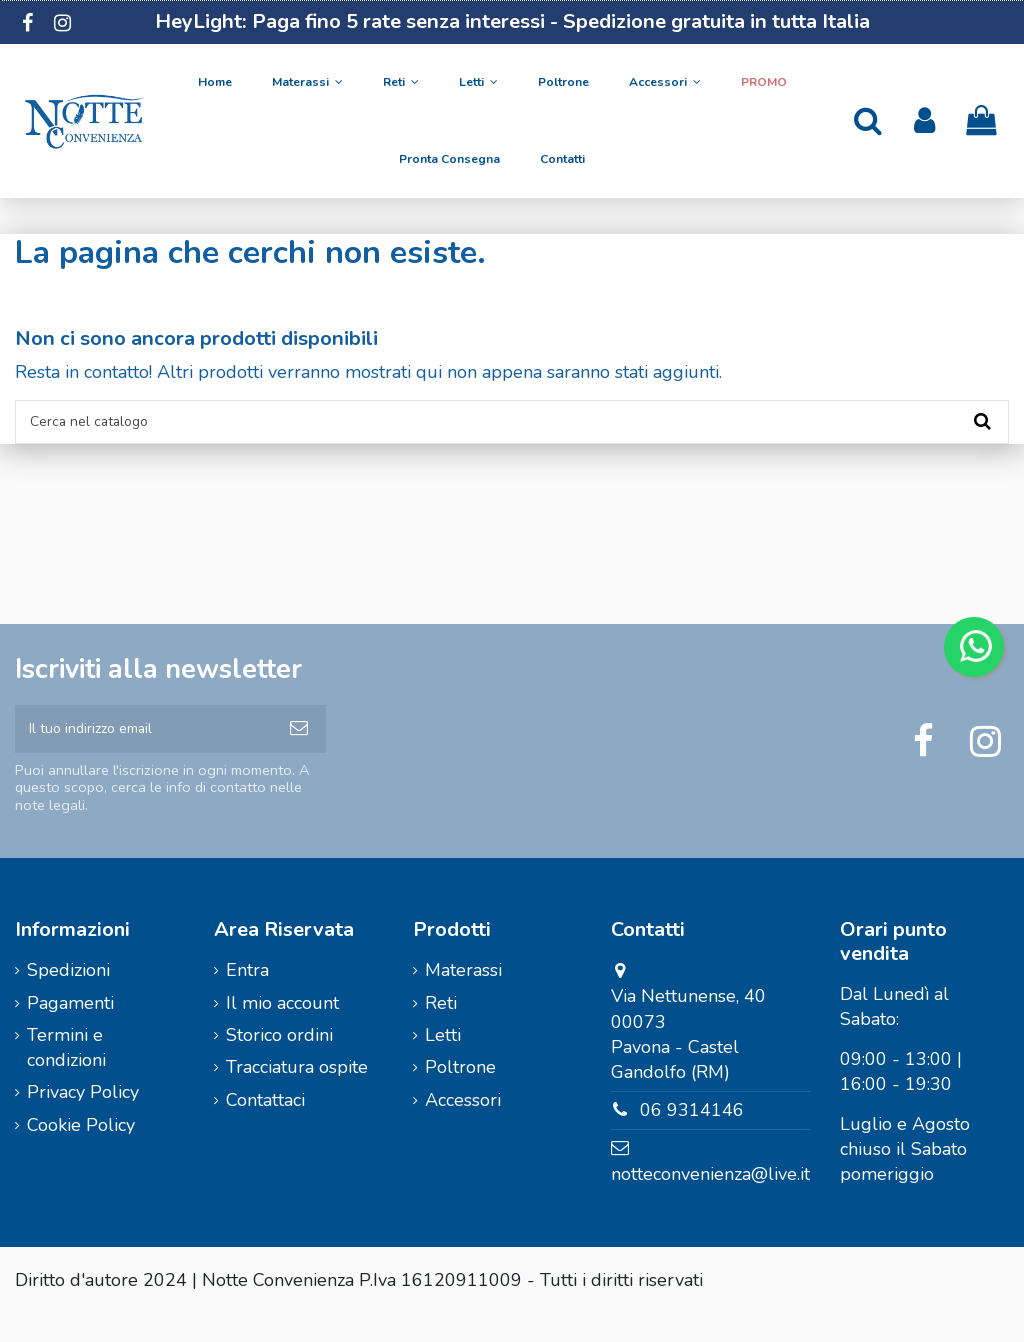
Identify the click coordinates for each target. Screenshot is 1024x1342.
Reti (441, 1030)
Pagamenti (70, 1030)
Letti (443, 1063)
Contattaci (265, 1127)
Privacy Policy (83, 1120)
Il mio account (282, 1030)
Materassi (463, 998)
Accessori (463, 1127)
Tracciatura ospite (297, 1095)
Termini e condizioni (66, 1075)
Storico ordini (279, 1063)
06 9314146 (692, 1138)
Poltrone (460, 1095)
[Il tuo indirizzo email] (143, 749)
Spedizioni (68, 998)
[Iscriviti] (299, 749)
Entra (247, 998)
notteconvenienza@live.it (710, 1202)
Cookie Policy (81, 1153)
